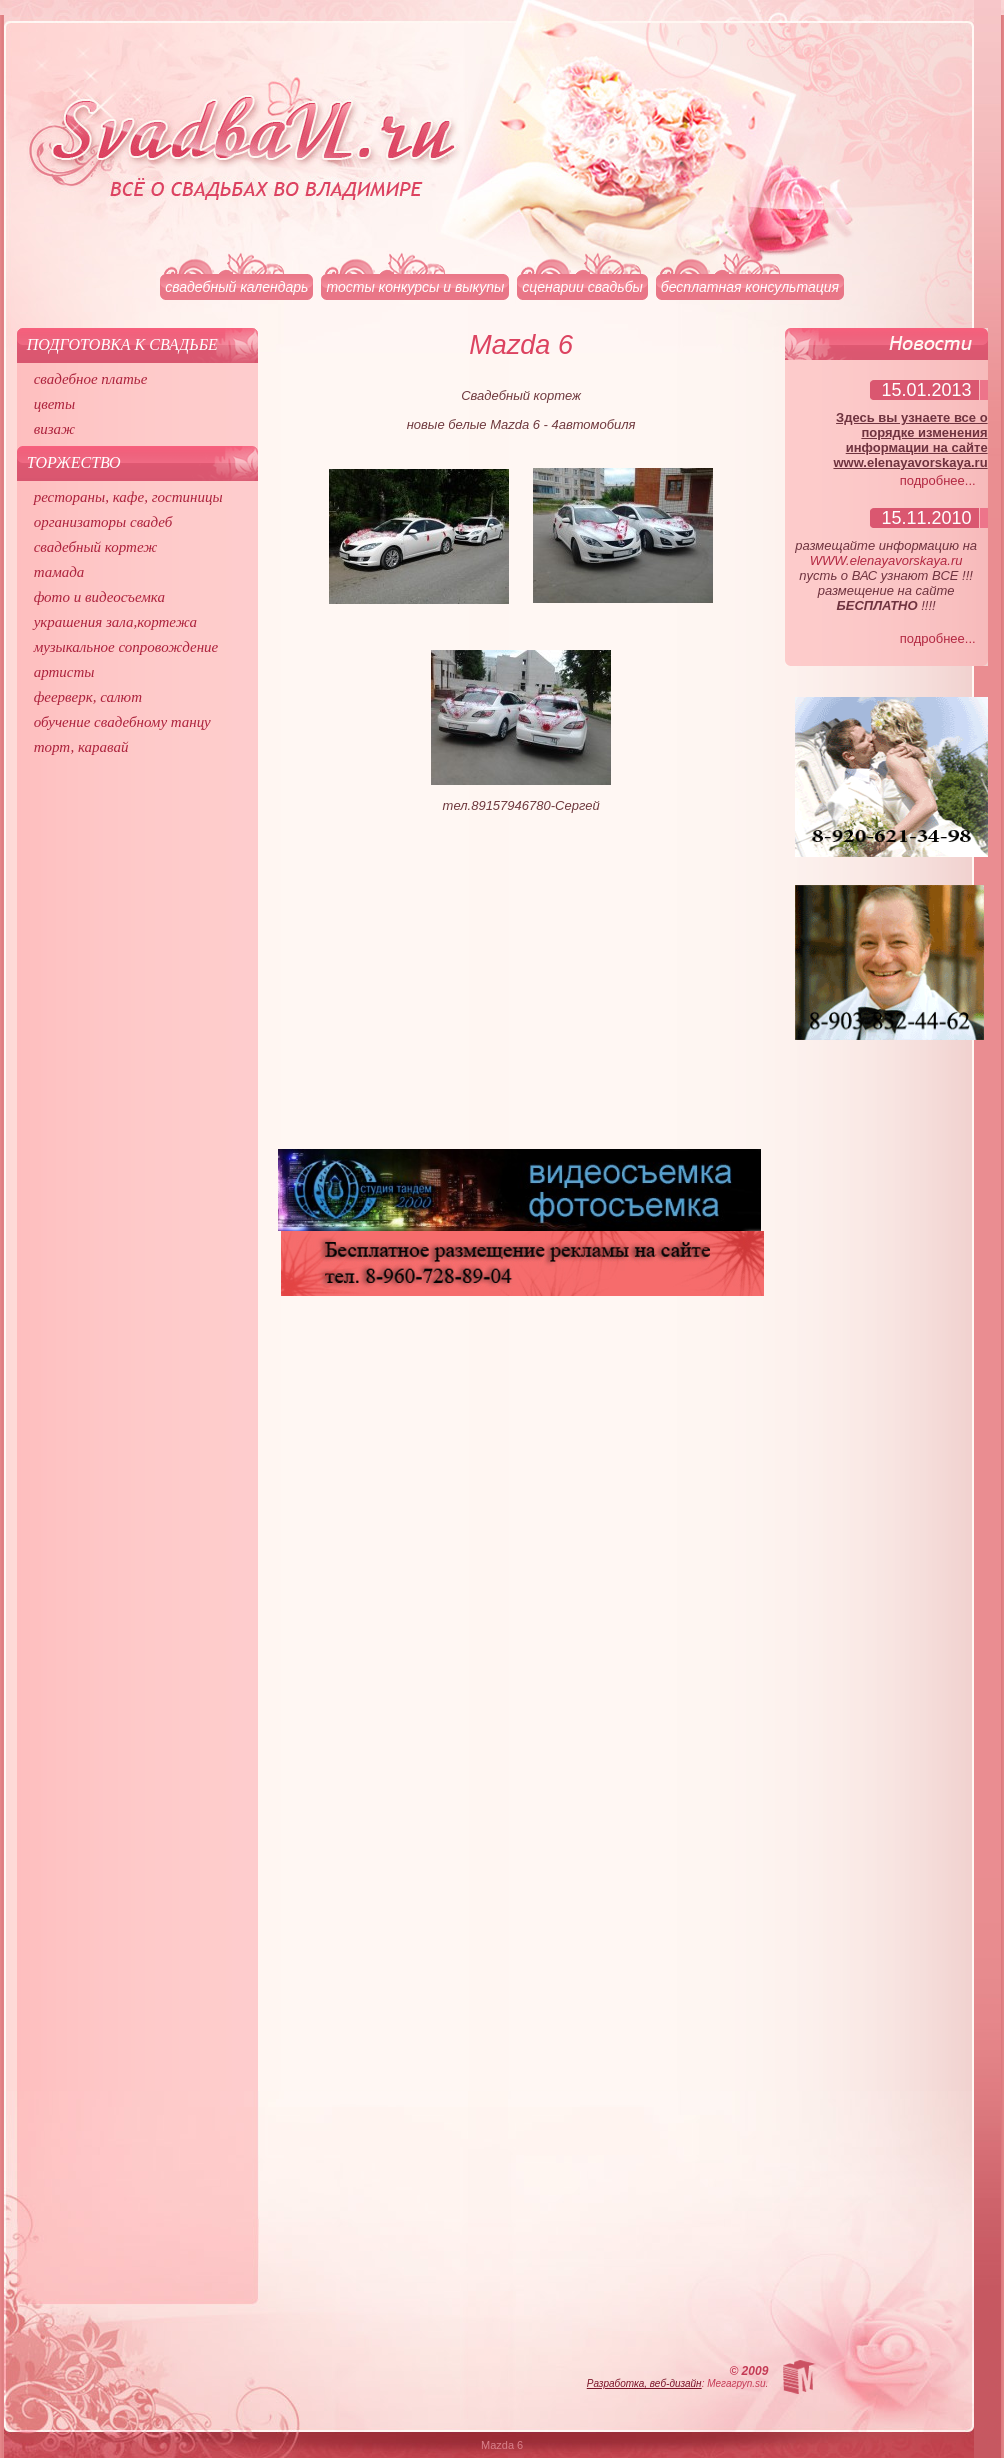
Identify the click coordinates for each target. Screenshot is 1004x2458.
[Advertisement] (521, 989)
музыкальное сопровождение (126, 647)
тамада (59, 572)
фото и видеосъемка (99, 597)
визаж (54, 429)
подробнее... (938, 480)
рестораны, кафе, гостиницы (128, 497)
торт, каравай (81, 747)
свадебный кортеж (96, 547)
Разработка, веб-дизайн (644, 2383)
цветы (54, 404)
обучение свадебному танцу (122, 722)
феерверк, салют (88, 697)
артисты (64, 672)
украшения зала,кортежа (115, 622)
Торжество (74, 462)
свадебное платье (91, 379)
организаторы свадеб (103, 522)
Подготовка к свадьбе (122, 344)
